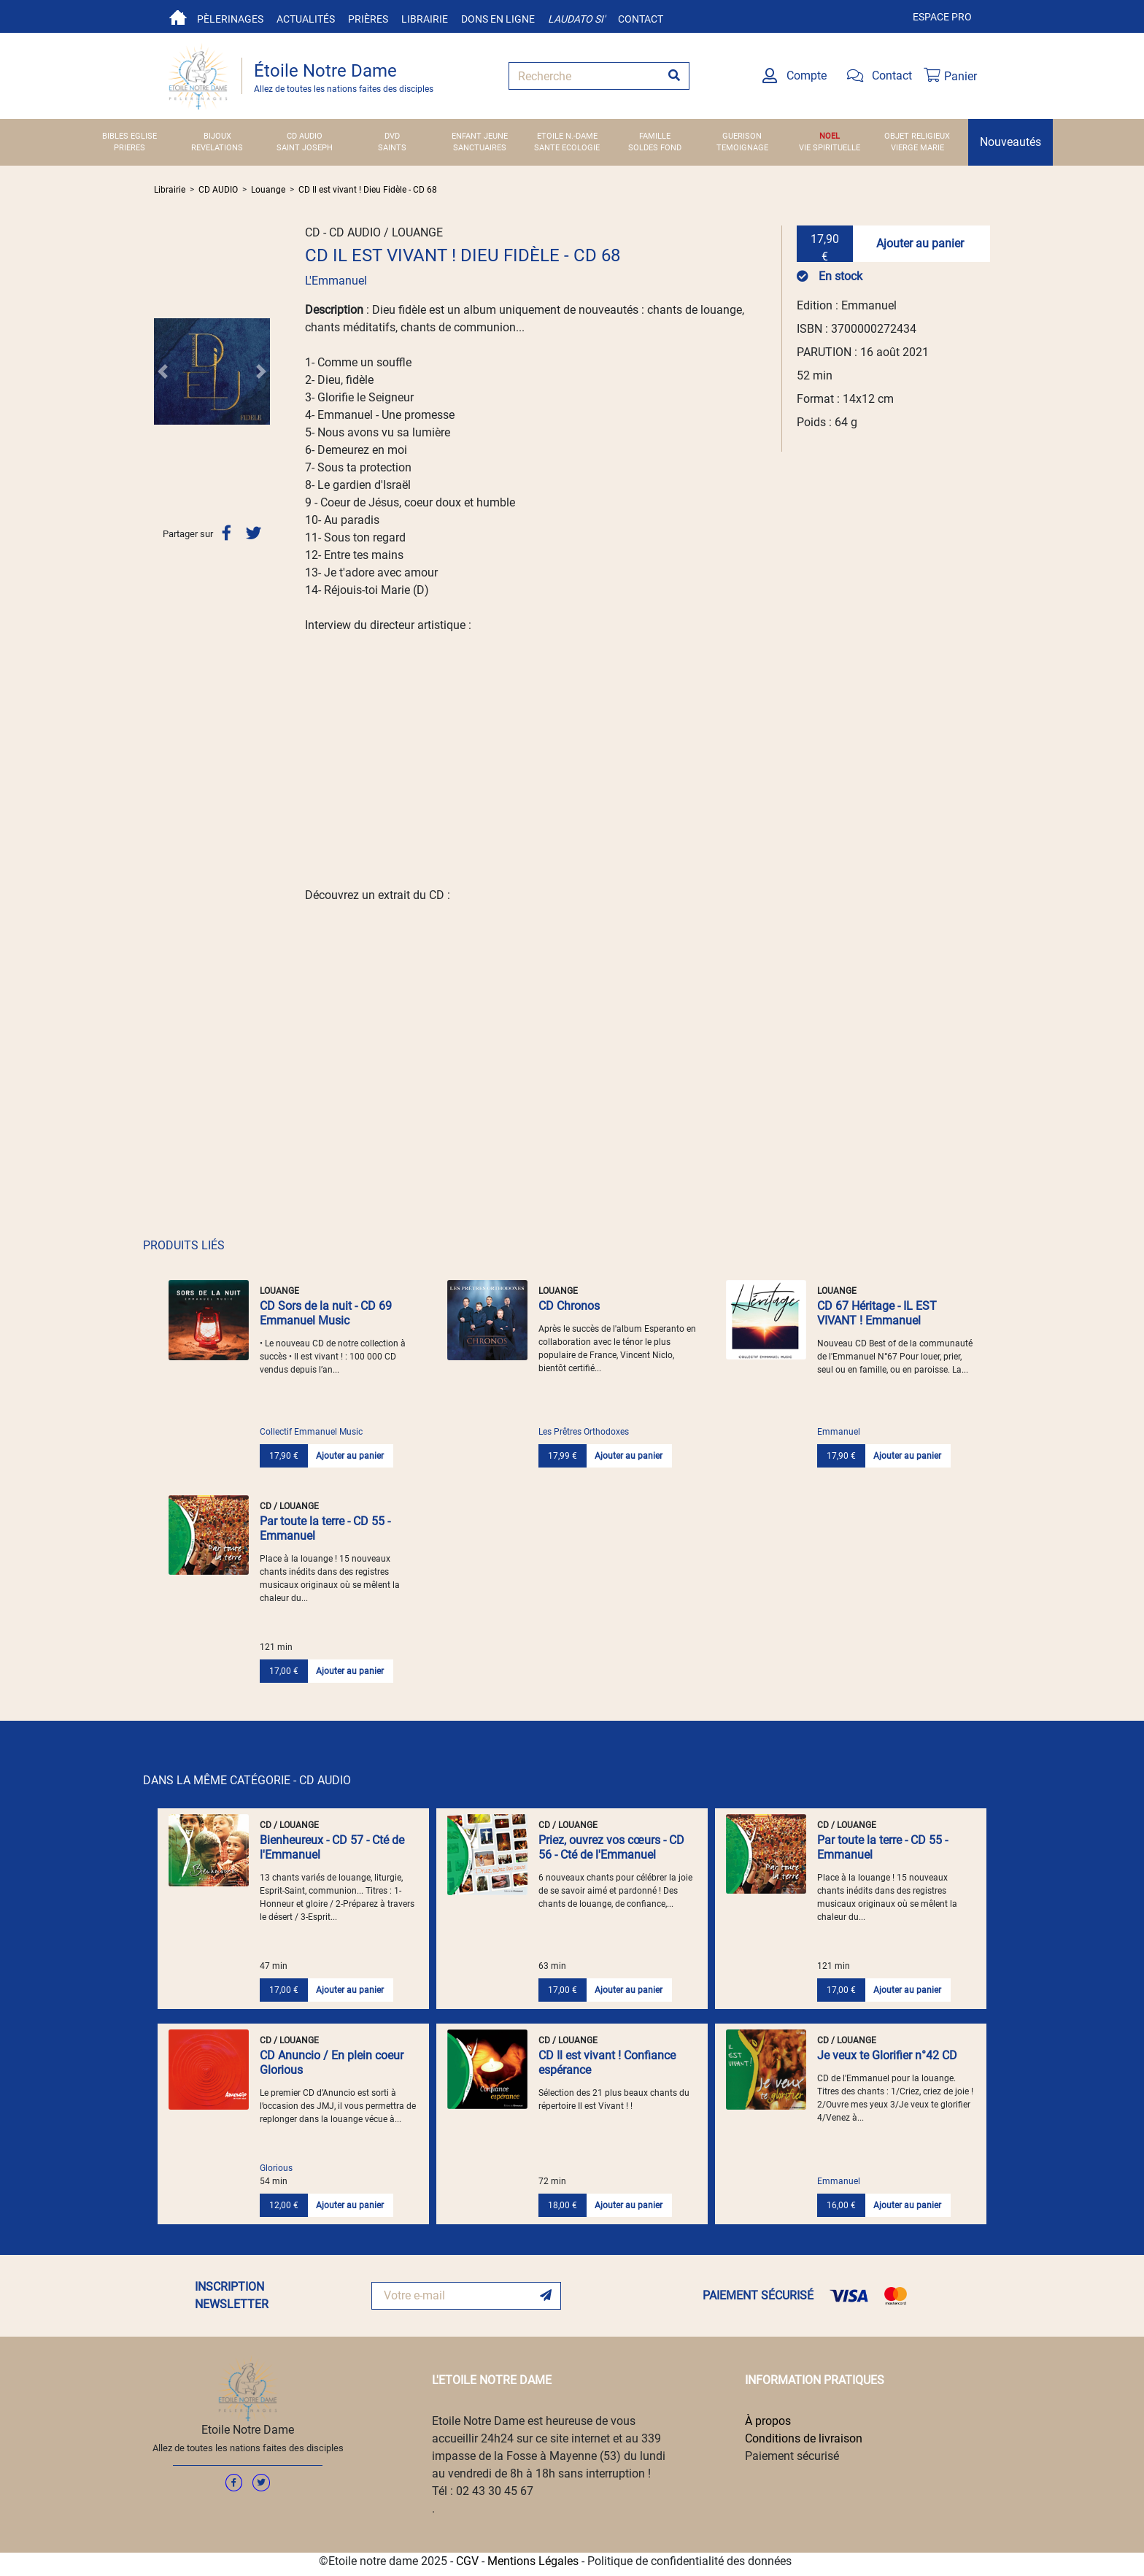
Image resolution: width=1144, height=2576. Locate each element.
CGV (467, 2561)
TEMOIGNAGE (742, 148)
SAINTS (392, 148)
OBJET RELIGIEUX (917, 136)
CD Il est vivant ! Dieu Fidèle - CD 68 (367, 190)
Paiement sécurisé (792, 2456)
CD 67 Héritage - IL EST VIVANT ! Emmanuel (877, 1313)
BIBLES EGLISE (129, 136)
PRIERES (129, 148)
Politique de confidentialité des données (689, 2561)
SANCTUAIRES (479, 148)
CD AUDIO (304, 136)
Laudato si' (576, 19)
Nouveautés (1010, 142)
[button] (162, 371)
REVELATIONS (217, 148)
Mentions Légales (533, 2561)
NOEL (829, 136)
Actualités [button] (306, 19)
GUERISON (742, 136)
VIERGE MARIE (917, 148)
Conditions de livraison (803, 2438)
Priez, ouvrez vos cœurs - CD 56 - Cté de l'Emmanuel (611, 1847)
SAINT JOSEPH (305, 148)
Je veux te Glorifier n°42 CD (887, 2055)
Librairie (424, 19)
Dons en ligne (498, 19)
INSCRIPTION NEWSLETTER (231, 2295)
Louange (268, 190)
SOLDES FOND (654, 148)
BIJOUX (217, 136)
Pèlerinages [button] (230, 19)
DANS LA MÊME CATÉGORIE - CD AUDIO (247, 1780)
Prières (368, 19)
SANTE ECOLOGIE (567, 148)
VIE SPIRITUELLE (829, 148)
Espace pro (942, 17)
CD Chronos (569, 1306)
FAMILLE (654, 136)
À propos (768, 2421)
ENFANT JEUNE (480, 136)
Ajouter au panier (920, 243)
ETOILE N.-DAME (567, 136)
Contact (640, 19)
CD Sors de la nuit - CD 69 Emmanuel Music (326, 1313)
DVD (392, 136)
